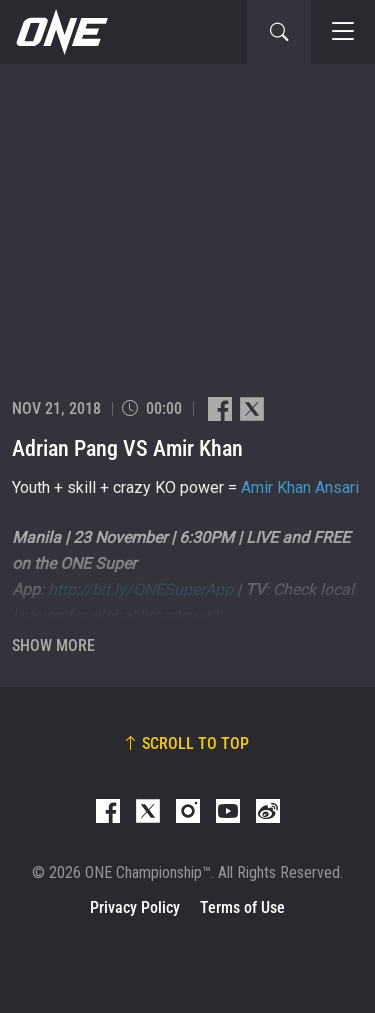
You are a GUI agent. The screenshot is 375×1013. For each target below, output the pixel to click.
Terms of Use (242, 907)
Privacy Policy (135, 907)
